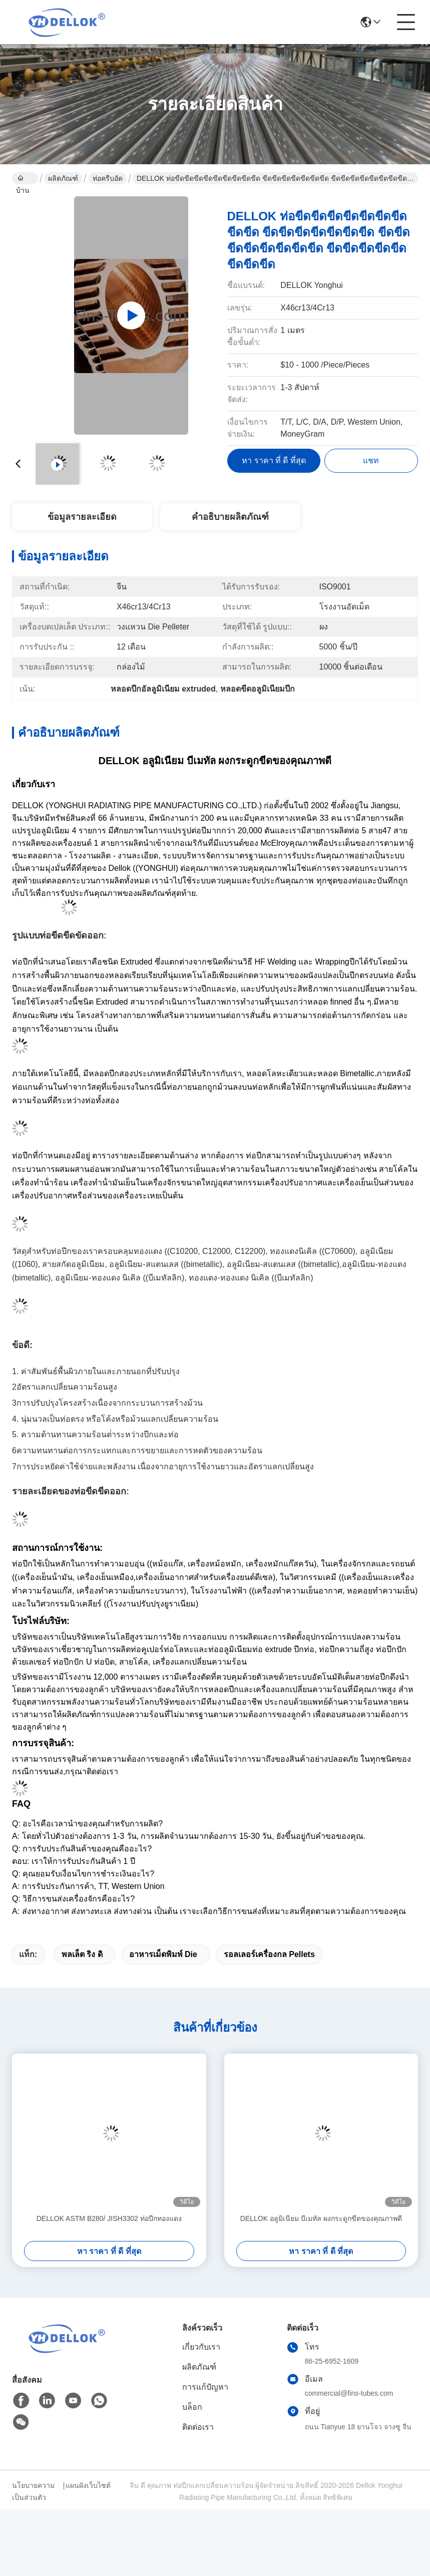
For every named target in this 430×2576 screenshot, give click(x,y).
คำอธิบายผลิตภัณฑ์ (230, 517)
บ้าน (23, 179)
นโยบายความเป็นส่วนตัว (33, 2491)
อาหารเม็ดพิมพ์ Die (163, 1954)
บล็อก (192, 2407)
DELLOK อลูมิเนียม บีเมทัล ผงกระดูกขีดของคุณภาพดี (321, 2218)
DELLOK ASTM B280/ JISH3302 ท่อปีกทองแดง (109, 2218)
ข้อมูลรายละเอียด (82, 517)
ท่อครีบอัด (108, 178)
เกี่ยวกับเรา (201, 2347)
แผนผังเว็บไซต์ (88, 2485)
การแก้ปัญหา (205, 2387)
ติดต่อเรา (198, 2427)
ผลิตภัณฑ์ (63, 178)
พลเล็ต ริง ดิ (82, 1954)
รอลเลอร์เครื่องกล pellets (269, 1954)
